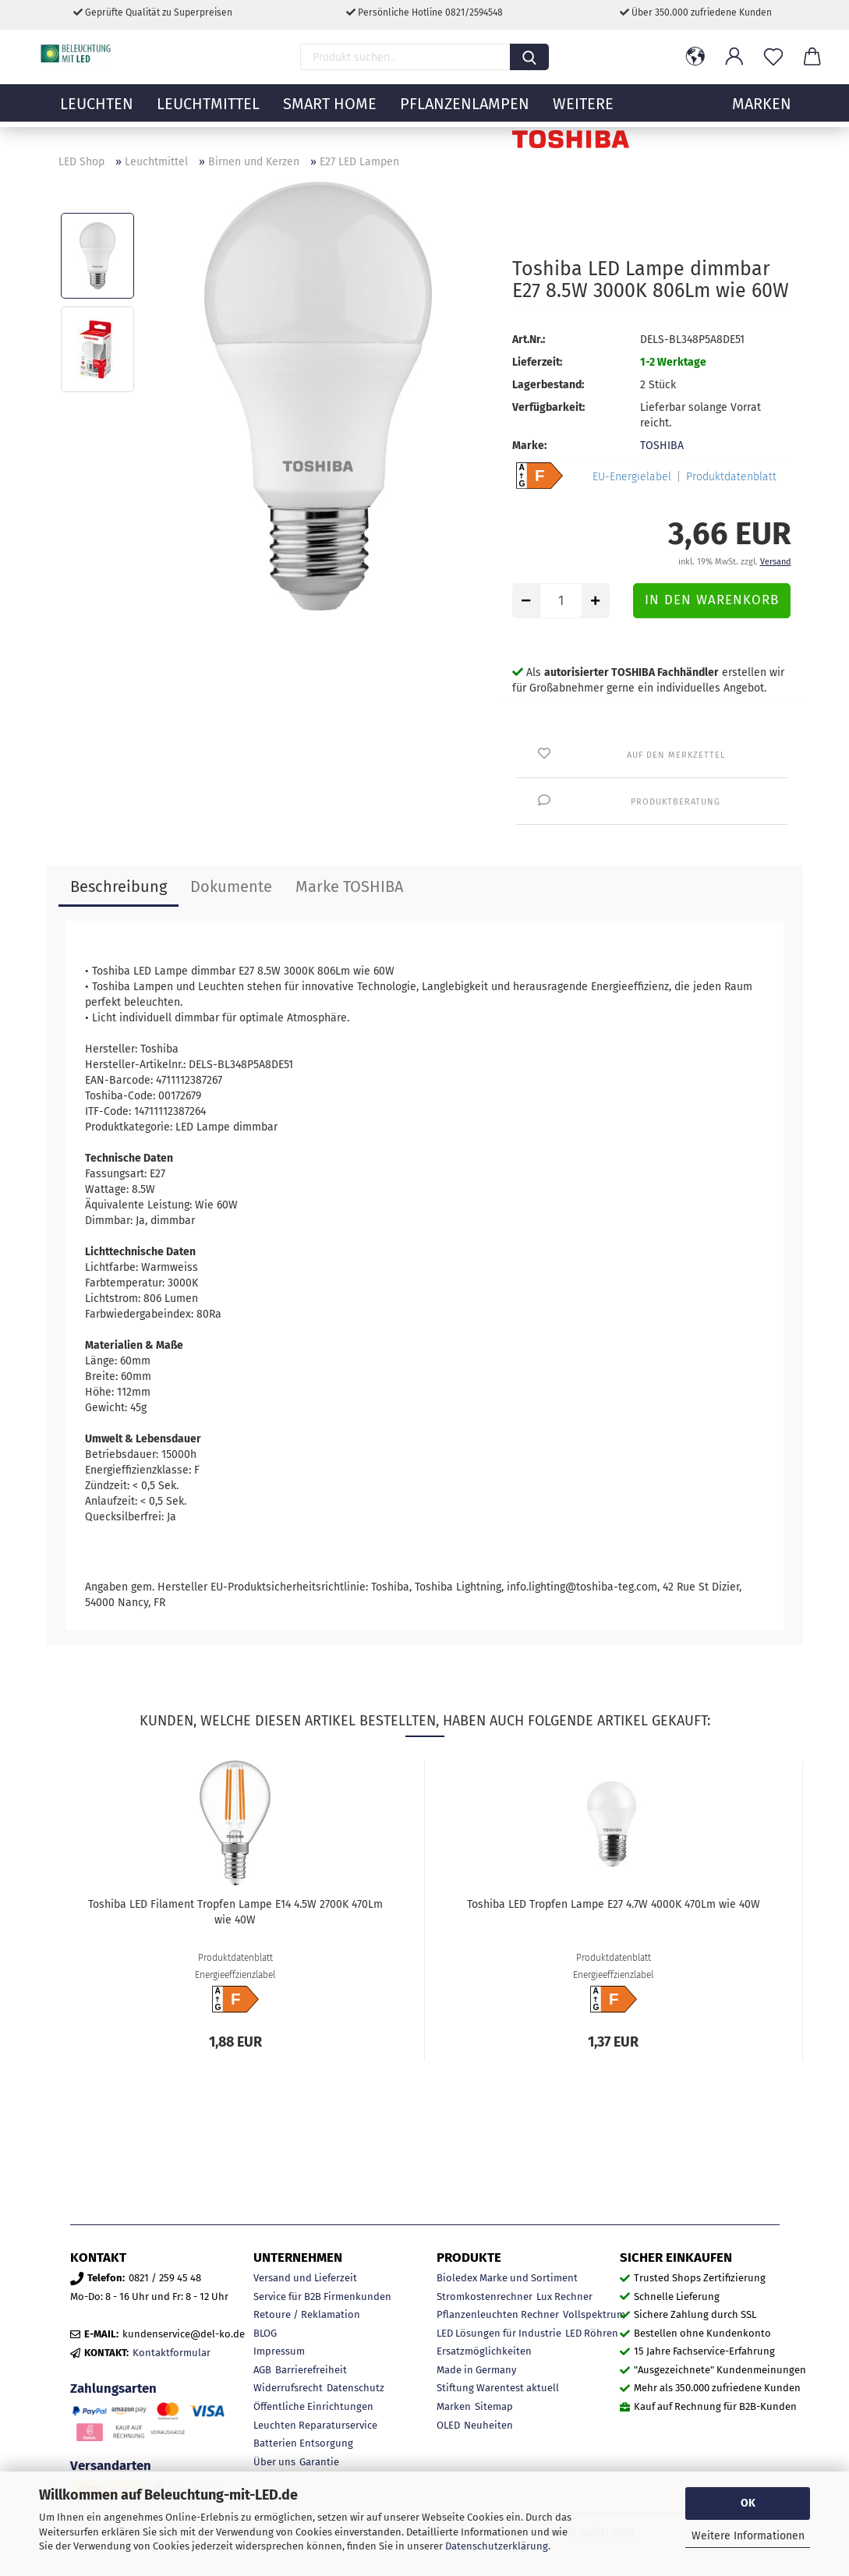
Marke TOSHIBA (349, 886)
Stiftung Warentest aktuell (498, 2388)
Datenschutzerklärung (496, 2546)
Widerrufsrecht (288, 2388)
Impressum (279, 2351)
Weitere (583, 113)
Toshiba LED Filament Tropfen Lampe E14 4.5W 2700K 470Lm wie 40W (235, 1912)
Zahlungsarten (113, 2388)
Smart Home (330, 113)
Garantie (319, 2462)
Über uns (274, 2462)
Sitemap (494, 2406)
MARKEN (761, 113)
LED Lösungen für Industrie (499, 2333)
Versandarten (110, 2465)
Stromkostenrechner (484, 2296)
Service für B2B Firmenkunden (322, 2296)
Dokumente (231, 886)
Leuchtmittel (208, 113)
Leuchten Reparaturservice (315, 2425)
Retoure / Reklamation (306, 2314)
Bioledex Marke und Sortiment (507, 2278)
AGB (262, 2370)
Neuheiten (488, 2425)
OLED (448, 2425)
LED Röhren (591, 2333)
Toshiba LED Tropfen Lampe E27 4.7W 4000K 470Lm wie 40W (613, 1904)
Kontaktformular (171, 2352)
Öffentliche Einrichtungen (313, 2406)
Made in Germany (476, 2370)
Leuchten (96, 113)
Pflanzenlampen (464, 113)
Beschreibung (118, 886)
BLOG (265, 2333)
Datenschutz (355, 2388)
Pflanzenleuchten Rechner (498, 2314)
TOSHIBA (662, 445)
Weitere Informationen (748, 2535)
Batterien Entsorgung (303, 2443)
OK (748, 2503)
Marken (454, 2406)
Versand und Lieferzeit (305, 2278)
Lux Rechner (564, 2296)
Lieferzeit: (537, 362)
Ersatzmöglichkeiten (484, 2351)
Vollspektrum (594, 2314)
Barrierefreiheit (311, 2370)
